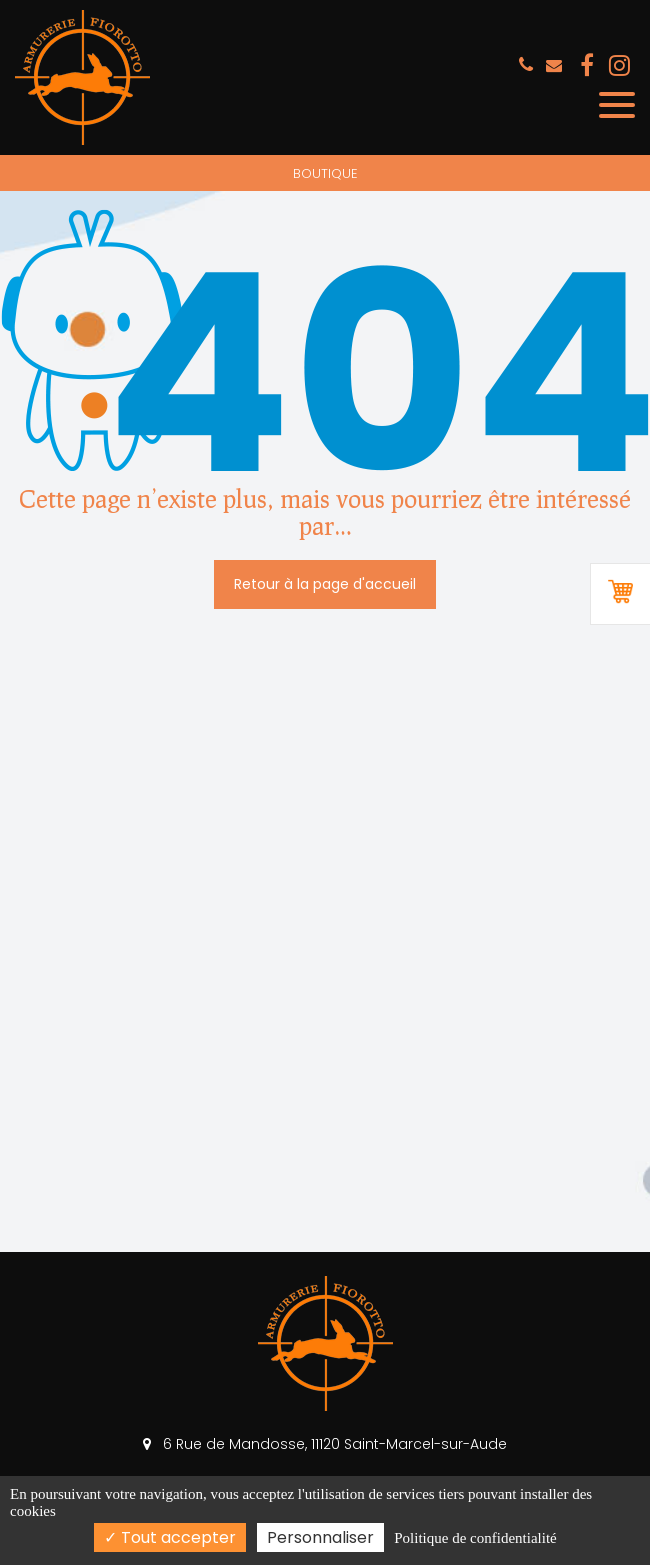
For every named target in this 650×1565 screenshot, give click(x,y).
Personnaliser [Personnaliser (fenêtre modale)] (320, 1537)
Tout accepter (170, 1537)
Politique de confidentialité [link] (475, 1538)
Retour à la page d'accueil (325, 584)
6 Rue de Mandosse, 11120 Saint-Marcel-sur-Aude (325, 1444)
